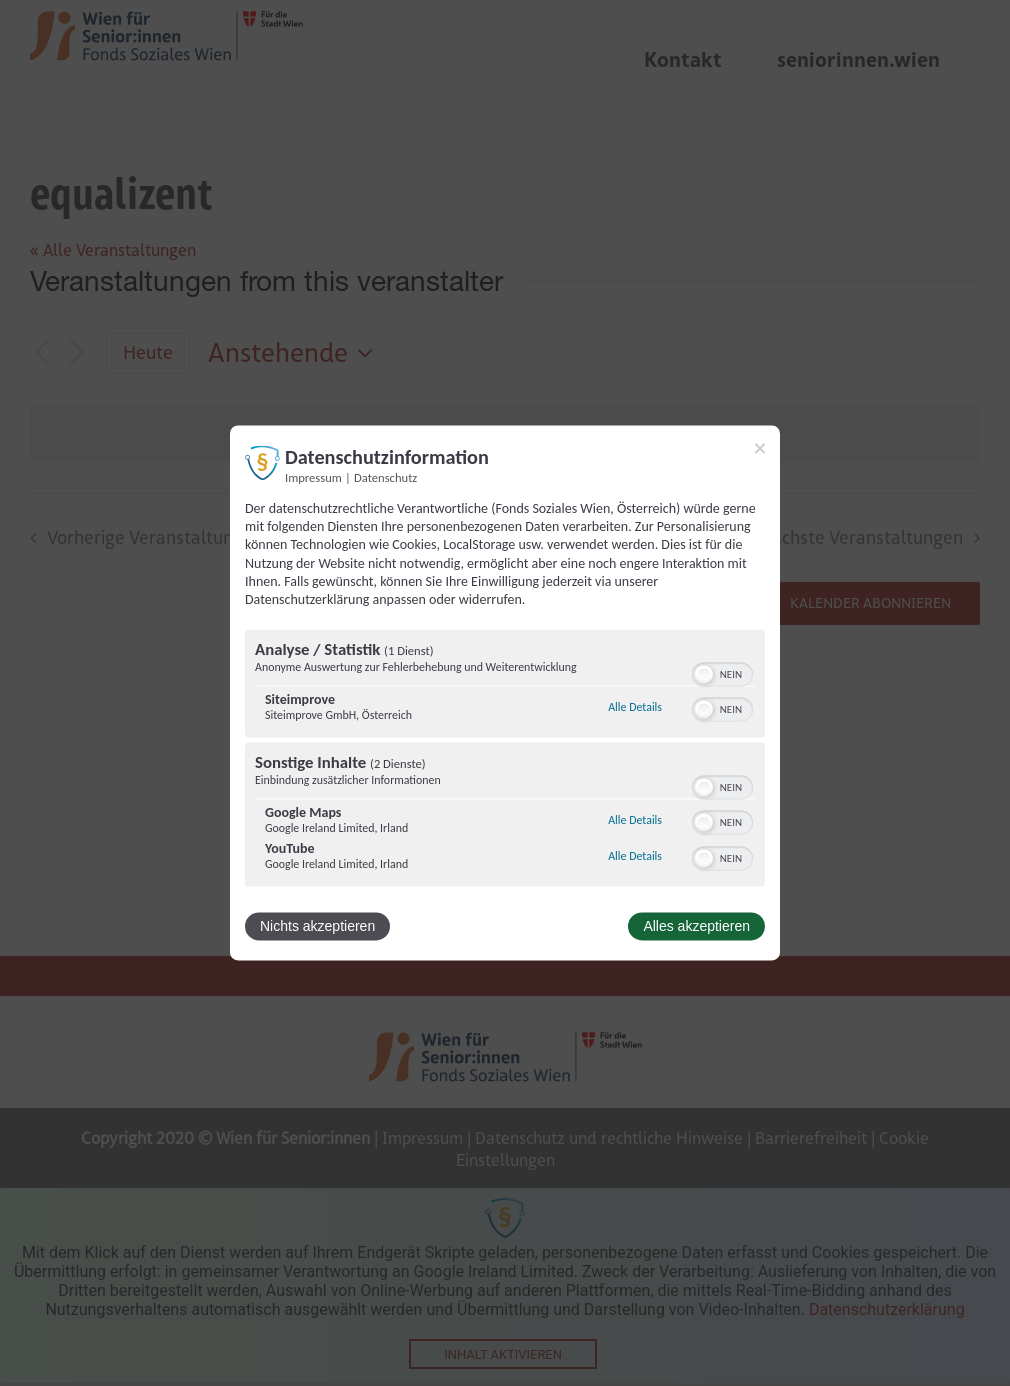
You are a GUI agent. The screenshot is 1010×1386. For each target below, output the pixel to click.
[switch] (722, 673)
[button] (704, 675)
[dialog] (505, 692)
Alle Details (635, 707)
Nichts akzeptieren (317, 927)
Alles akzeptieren (696, 927)
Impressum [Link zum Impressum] (313, 477)
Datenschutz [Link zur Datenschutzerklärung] (385, 477)
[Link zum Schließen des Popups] (760, 448)
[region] (505, 761)
